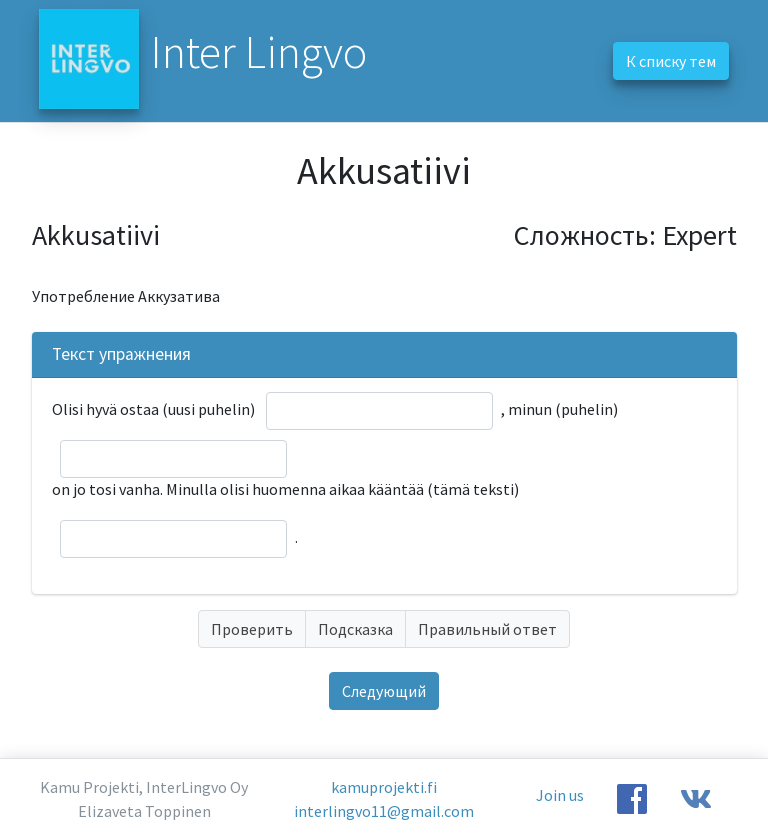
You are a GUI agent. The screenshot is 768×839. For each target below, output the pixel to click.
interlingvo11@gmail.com (384, 811)
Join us (560, 795)
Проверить (252, 629)
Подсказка (355, 629)
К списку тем (671, 61)
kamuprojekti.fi (384, 787)
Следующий (384, 691)
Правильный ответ (487, 629)
